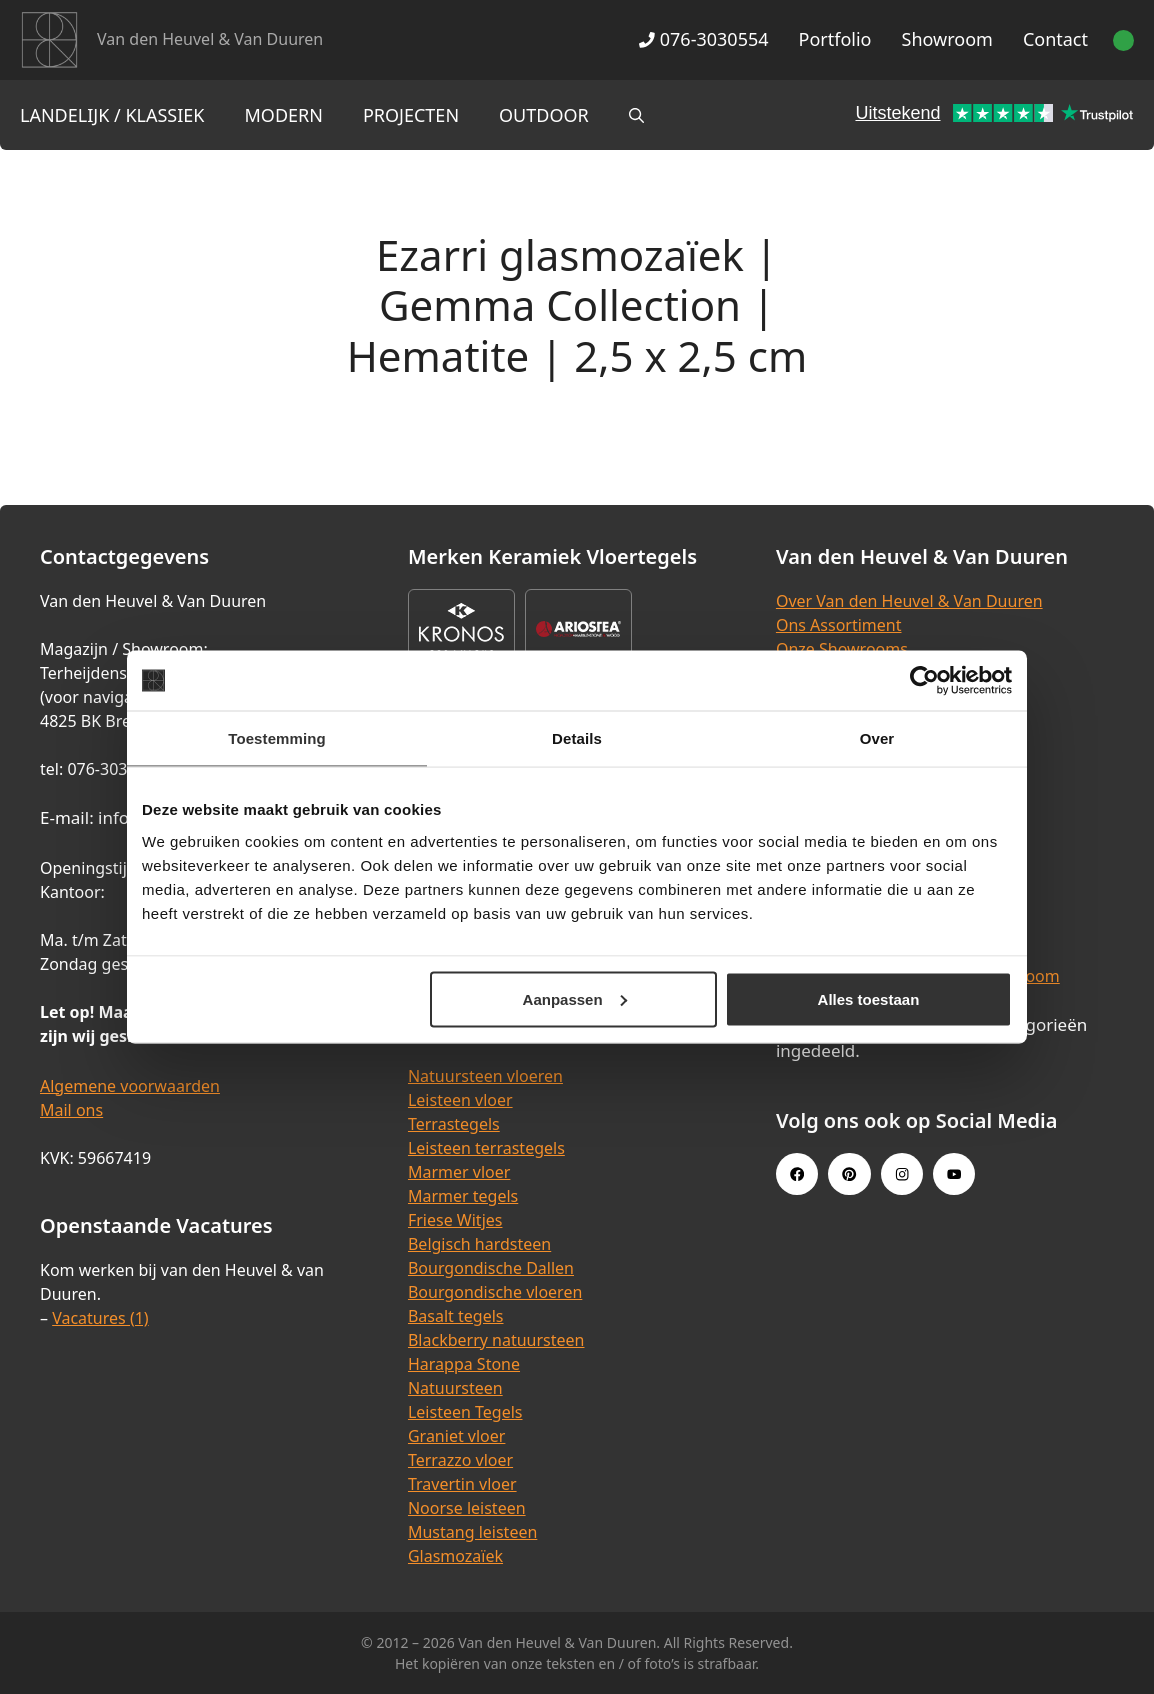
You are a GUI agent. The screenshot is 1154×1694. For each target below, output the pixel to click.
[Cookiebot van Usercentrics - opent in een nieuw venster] (924, 681)
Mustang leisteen (472, 1532)
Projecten (411, 115)
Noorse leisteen (467, 1508)
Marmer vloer (459, 1172)
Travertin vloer (462, 1484)
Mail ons (71, 1110)
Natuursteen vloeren (485, 1076)
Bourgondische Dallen (491, 1268)
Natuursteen (455, 1388)
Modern (284, 115)
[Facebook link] (797, 1174)
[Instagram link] (902, 1174)
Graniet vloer (456, 1436)
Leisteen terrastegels (486, 1148)
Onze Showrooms (842, 649)
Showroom (947, 39)
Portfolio (835, 39)
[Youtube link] (954, 1174)
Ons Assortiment (839, 625)
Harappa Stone (464, 1364)
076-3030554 (703, 39)
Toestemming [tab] (277, 738)
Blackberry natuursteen (496, 1340)
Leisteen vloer (460, 1100)
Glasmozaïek (455, 1556)
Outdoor (544, 115)
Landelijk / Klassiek (112, 115)
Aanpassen (575, 998)
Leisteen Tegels (465, 1412)
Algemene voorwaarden (130, 1086)
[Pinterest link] (849, 1174)
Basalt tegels (456, 1316)
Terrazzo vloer (460, 1460)
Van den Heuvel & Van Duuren (210, 39)
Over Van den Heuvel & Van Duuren (909, 601)
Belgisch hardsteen (479, 1244)
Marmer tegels (463, 1196)
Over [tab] (877, 738)
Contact (1055, 39)
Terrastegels (454, 1124)
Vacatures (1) (100, 1318)
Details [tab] (577, 738)
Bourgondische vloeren (495, 1292)
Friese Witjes (455, 1220)
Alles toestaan (869, 998)
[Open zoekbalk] (636, 115)
